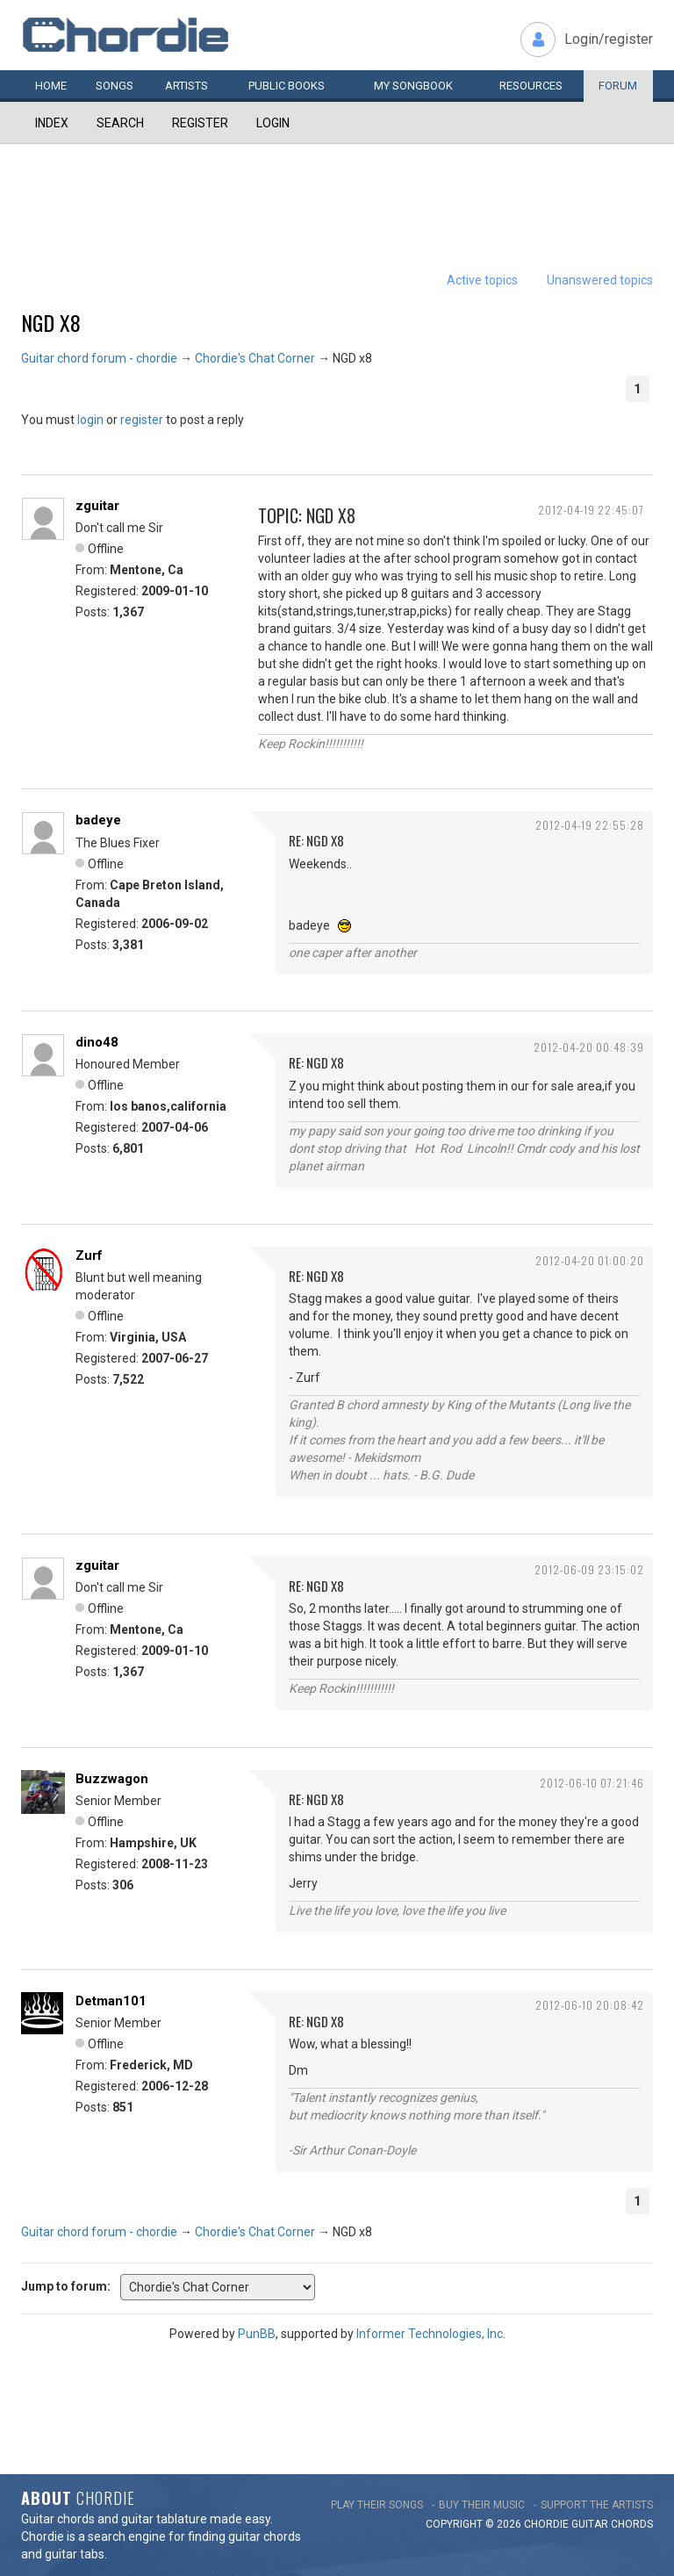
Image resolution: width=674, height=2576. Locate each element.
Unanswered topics (600, 280)
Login (273, 123)
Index (51, 123)
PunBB (257, 2334)
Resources (531, 85)
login (90, 420)
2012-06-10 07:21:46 (592, 1782)
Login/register (608, 39)
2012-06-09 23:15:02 (589, 1569)
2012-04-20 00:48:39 (589, 1047)
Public (286, 85)
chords (632, 2524)
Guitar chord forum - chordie (99, 358)
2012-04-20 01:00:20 (589, 1260)
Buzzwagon (111, 1779)
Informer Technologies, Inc (429, 2334)
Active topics (482, 280)
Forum (618, 85)
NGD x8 (51, 322)
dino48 (96, 1042)
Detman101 (111, 2001)
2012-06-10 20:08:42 (589, 2004)
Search (120, 123)
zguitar (97, 506)
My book (413, 85)
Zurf (89, 1255)
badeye (98, 820)
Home (51, 85)
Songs (114, 85)
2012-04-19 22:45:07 (591, 509)
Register (200, 123)
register (141, 420)
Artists (186, 85)
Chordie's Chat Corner (255, 358)
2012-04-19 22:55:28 (589, 824)
